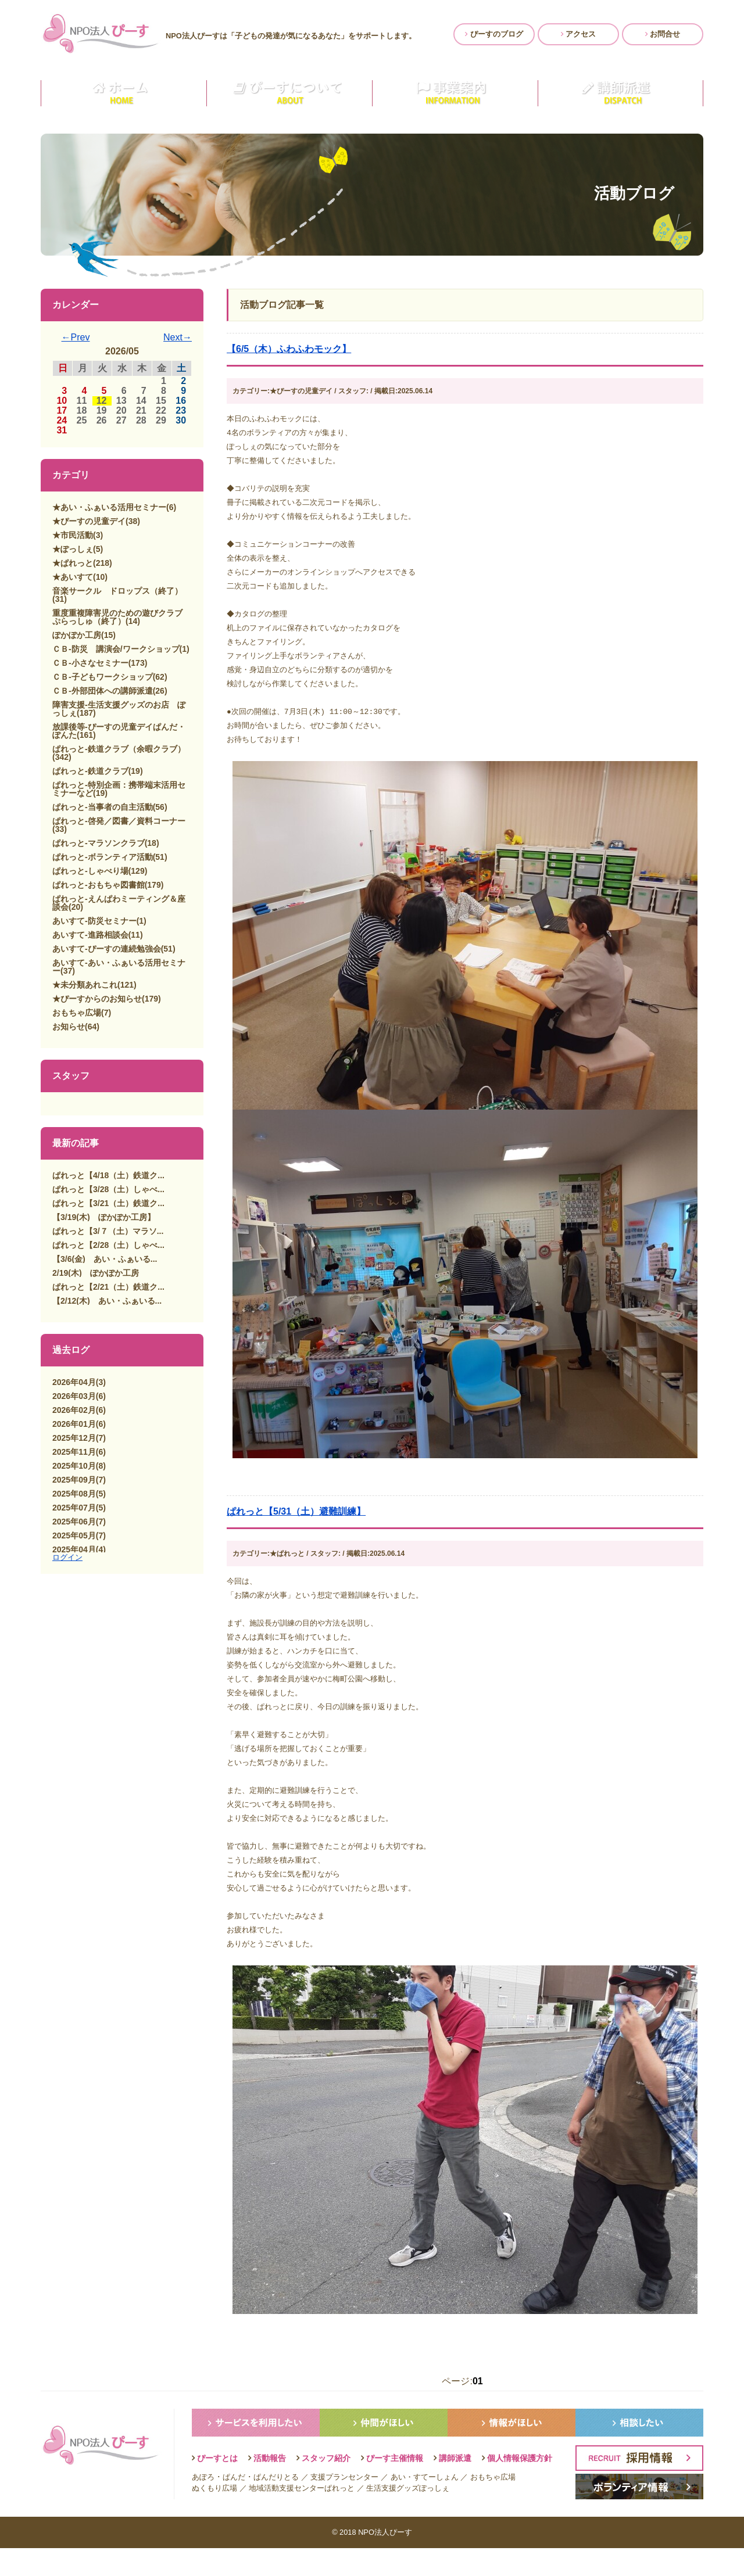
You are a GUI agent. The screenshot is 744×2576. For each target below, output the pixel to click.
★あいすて (72, 577)
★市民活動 (72, 535)
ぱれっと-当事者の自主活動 (102, 807)
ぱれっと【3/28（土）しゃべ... (108, 1189)
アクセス (578, 34)
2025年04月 (74, 1549)
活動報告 (269, 2486)
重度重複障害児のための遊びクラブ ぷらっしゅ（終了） (121, 617)
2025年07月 (74, 1507)
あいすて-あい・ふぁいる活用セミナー (118, 966)
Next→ (177, 337)
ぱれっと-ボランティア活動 (102, 857)
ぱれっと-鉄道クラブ (90, 771)
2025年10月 (74, 1465)
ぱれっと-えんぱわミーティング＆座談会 (118, 903)
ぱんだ (234, 2504)
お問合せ (663, 34)
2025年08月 (74, 1493)
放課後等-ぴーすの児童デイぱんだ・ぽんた (118, 731)
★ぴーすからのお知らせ (97, 998)
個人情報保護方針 (519, 2486)
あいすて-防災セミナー (94, 920)
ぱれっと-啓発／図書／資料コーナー (118, 821)
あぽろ (203, 2504)
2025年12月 (74, 1438)
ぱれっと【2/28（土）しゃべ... (108, 1245)
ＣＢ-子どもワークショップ (102, 676)
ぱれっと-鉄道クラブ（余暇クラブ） (118, 749)
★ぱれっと (72, 563)
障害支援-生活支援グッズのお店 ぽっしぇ (118, 708)
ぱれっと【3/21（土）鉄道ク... (108, 1203)
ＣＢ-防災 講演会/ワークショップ (116, 649)
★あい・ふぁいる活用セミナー (109, 507)
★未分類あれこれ (84, 984)
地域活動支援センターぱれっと (302, 2516)
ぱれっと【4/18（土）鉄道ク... (108, 1175)
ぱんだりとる (276, 2504)
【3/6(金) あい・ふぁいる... (104, 1259)
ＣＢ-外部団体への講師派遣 (102, 690)
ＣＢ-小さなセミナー (90, 663)
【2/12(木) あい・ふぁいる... (107, 1300)
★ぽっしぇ (72, 549)
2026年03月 (74, 1396)
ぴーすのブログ (494, 34)
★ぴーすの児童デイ (89, 521)
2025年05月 (74, 1535)
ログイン (67, 1557)
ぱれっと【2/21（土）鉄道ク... (108, 1286)
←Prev (76, 337)
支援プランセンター (344, 2504)
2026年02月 (74, 1410)
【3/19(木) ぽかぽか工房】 (103, 1217)
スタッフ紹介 (326, 2486)
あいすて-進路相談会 (90, 934)
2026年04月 (74, 1382)
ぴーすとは (217, 2486)
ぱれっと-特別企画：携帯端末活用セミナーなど (118, 789)
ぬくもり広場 (214, 2516)
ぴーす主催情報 (394, 2486)
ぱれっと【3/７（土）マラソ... (107, 1231)
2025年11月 (74, 1451)
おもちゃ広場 (76, 1012)
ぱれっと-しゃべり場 (90, 871)
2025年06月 (74, 1521)
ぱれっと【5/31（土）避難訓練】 (296, 1525)
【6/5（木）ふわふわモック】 (289, 349)
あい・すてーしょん (425, 2504)
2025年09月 (74, 1479)
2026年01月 (74, 1424)
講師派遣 (455, 2486)
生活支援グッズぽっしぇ (407, 2516)
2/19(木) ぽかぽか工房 (95, 1273)
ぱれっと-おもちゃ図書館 (98, 884)
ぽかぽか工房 (76, 635)
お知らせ (68, 1026)
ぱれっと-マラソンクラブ (98, 843)
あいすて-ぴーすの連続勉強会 (106, 948)
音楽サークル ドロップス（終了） (117, 590)
